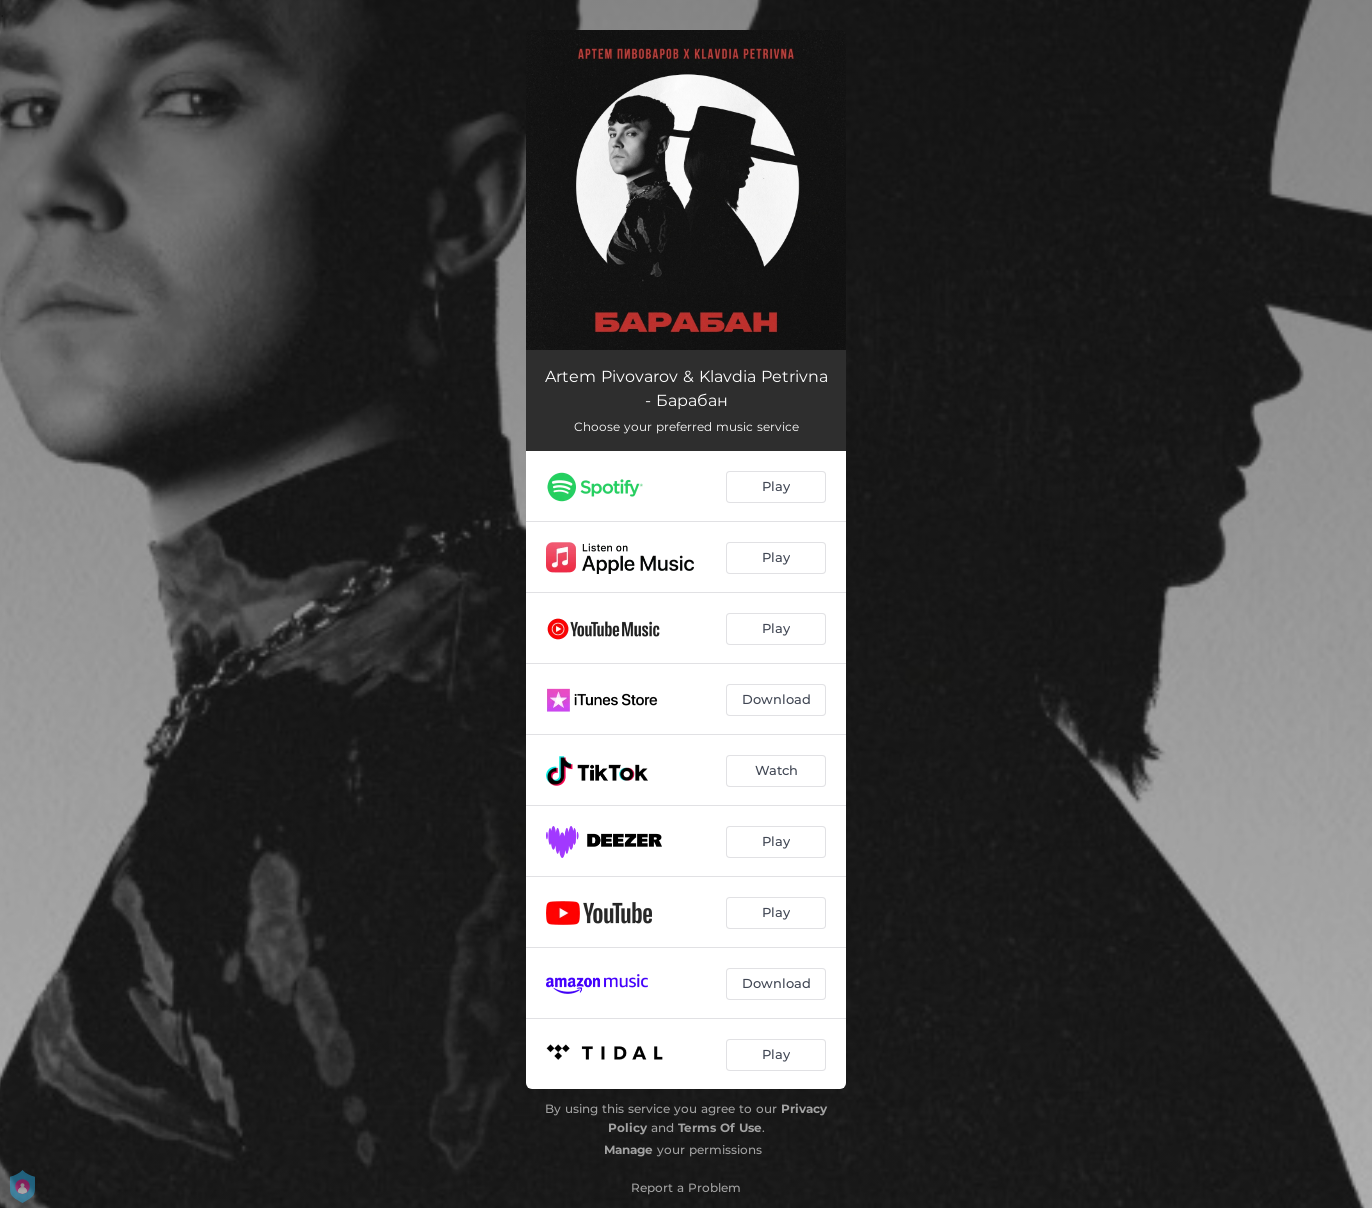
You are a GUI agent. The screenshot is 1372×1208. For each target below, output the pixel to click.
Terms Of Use (720, 1127)
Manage (628, 1149)
